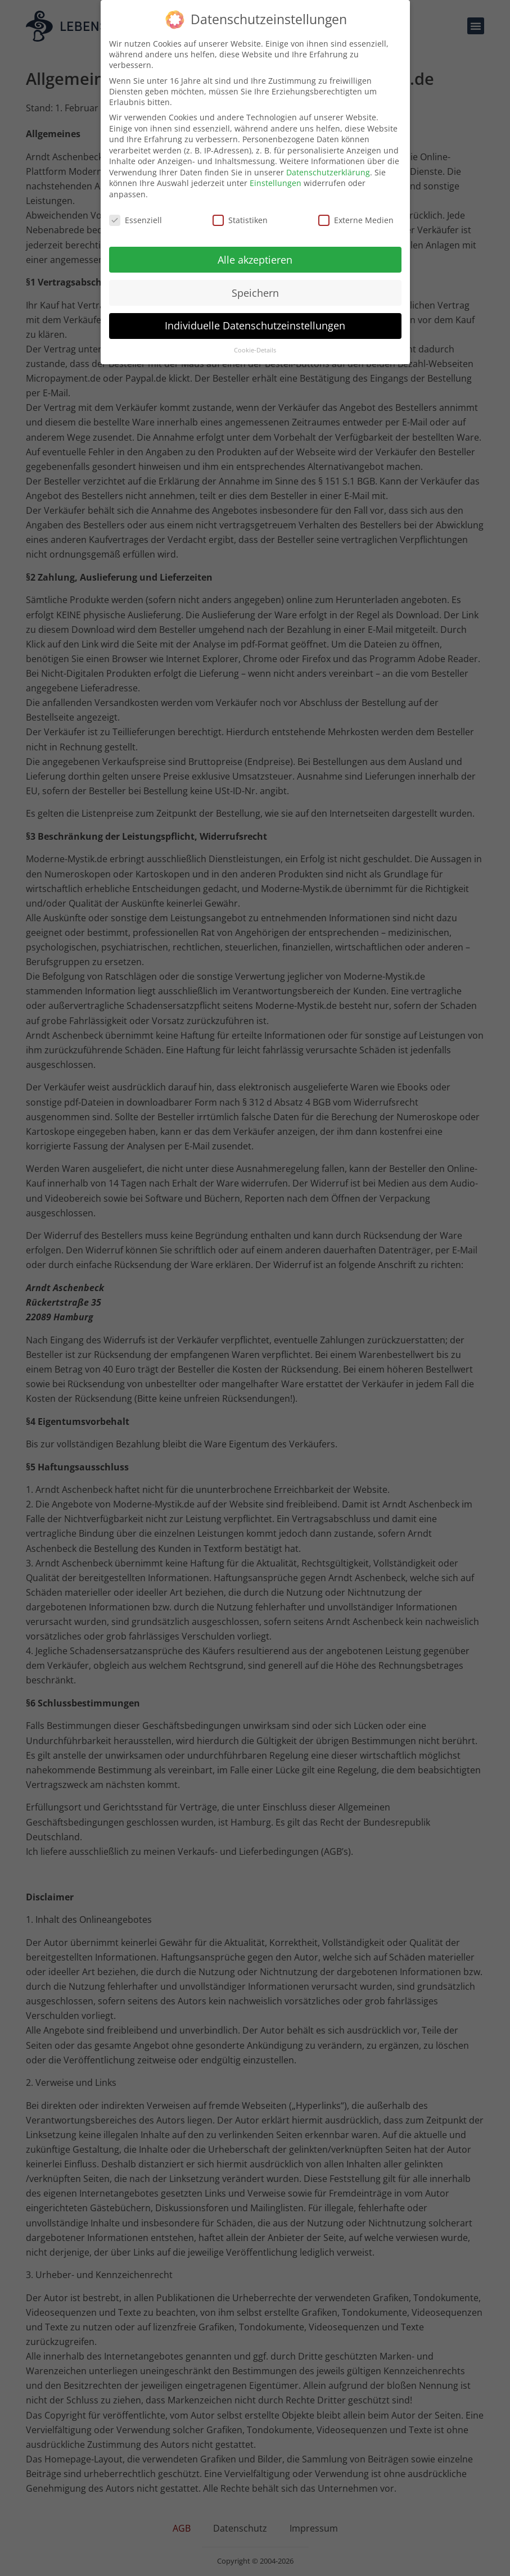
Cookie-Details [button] (255, 350)
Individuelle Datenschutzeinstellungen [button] (255, 325)
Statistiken (240, 220)
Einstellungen (275, 183)
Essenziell (135, 220)
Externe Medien (356, 220)
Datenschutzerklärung (328, 172)
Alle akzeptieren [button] (255, 259)
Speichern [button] (255, 293)
